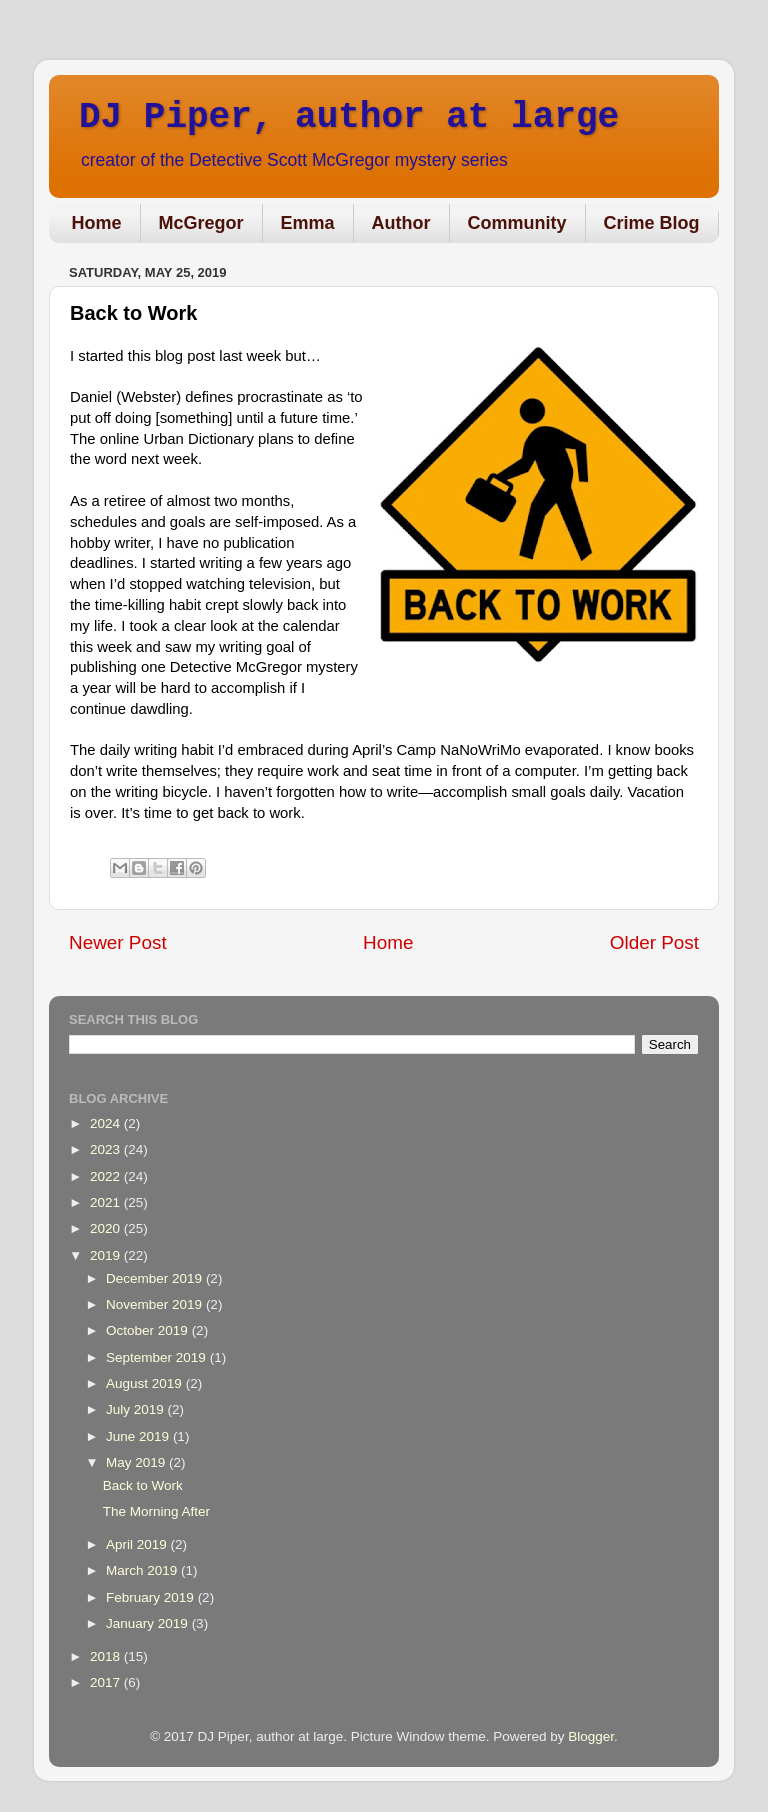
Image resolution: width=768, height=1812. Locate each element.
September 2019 (158, 1357)
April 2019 (138, 1544)
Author (401, 223)
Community (517, 223)
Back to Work (143, 1485)
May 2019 (137, 1462)
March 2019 (143, 1570)
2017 (107, 1682)
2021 (107, 1202)
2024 (107, 1123)
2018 (107, 1656)
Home (97, 223)
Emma (308, 223)
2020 (107, 1228)
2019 (107, 1255)
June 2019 (139, 1436)
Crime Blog (652, 223)
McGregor (201, 223)
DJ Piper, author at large (349, 117)
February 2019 (152, 1597)
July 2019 (137, 1409)
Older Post (654, 942)
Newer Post (118, 942)
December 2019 (156, 1278)
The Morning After (156, 1511)
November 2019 (156, 1304)
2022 (107, 1176)
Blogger (591, 1736)
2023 (107, 1149)
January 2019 (149, 1623)
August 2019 (146, 1383)
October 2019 (149, 1330)
